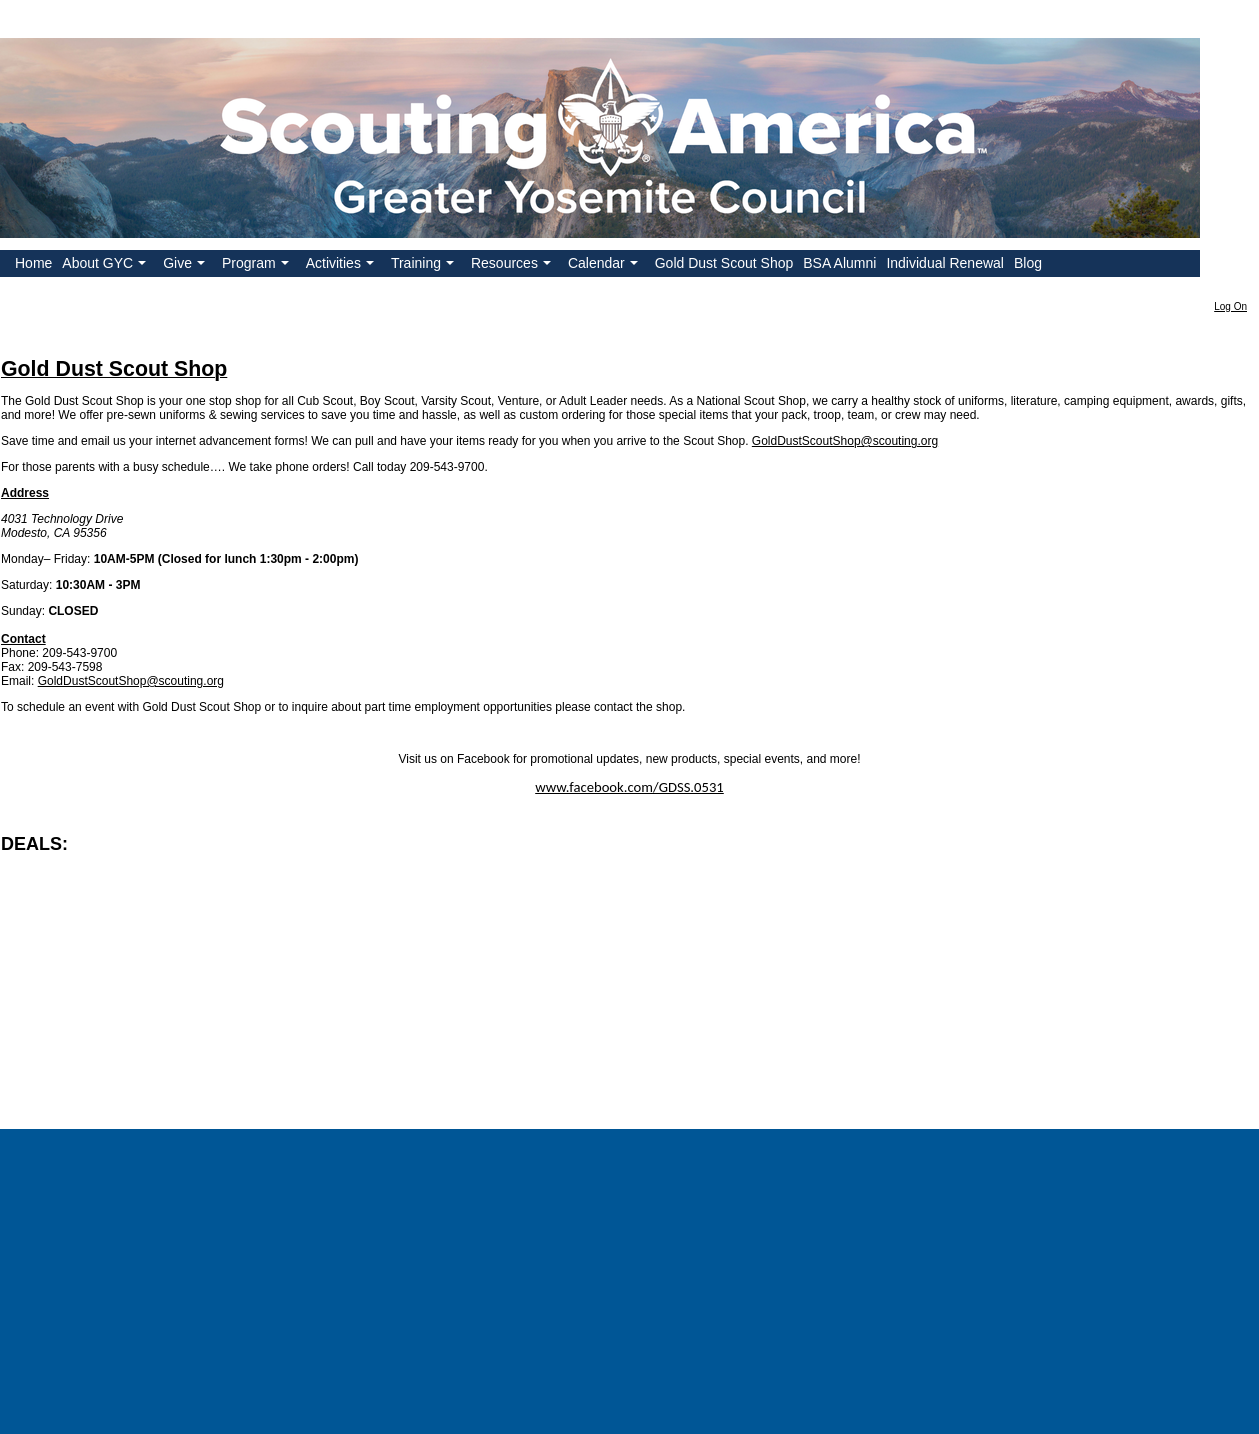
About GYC (106, 266)
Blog (1028, 263)
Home (33, 263)
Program (257, 266)
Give (186, 266)
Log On (1230, 306)
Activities (342, 266)
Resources (513, 266)
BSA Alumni (839, 263)
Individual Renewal (945, 263)
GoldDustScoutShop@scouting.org (845, 441)
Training (424, 266)
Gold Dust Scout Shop (724, 263)
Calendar (605, 266)
